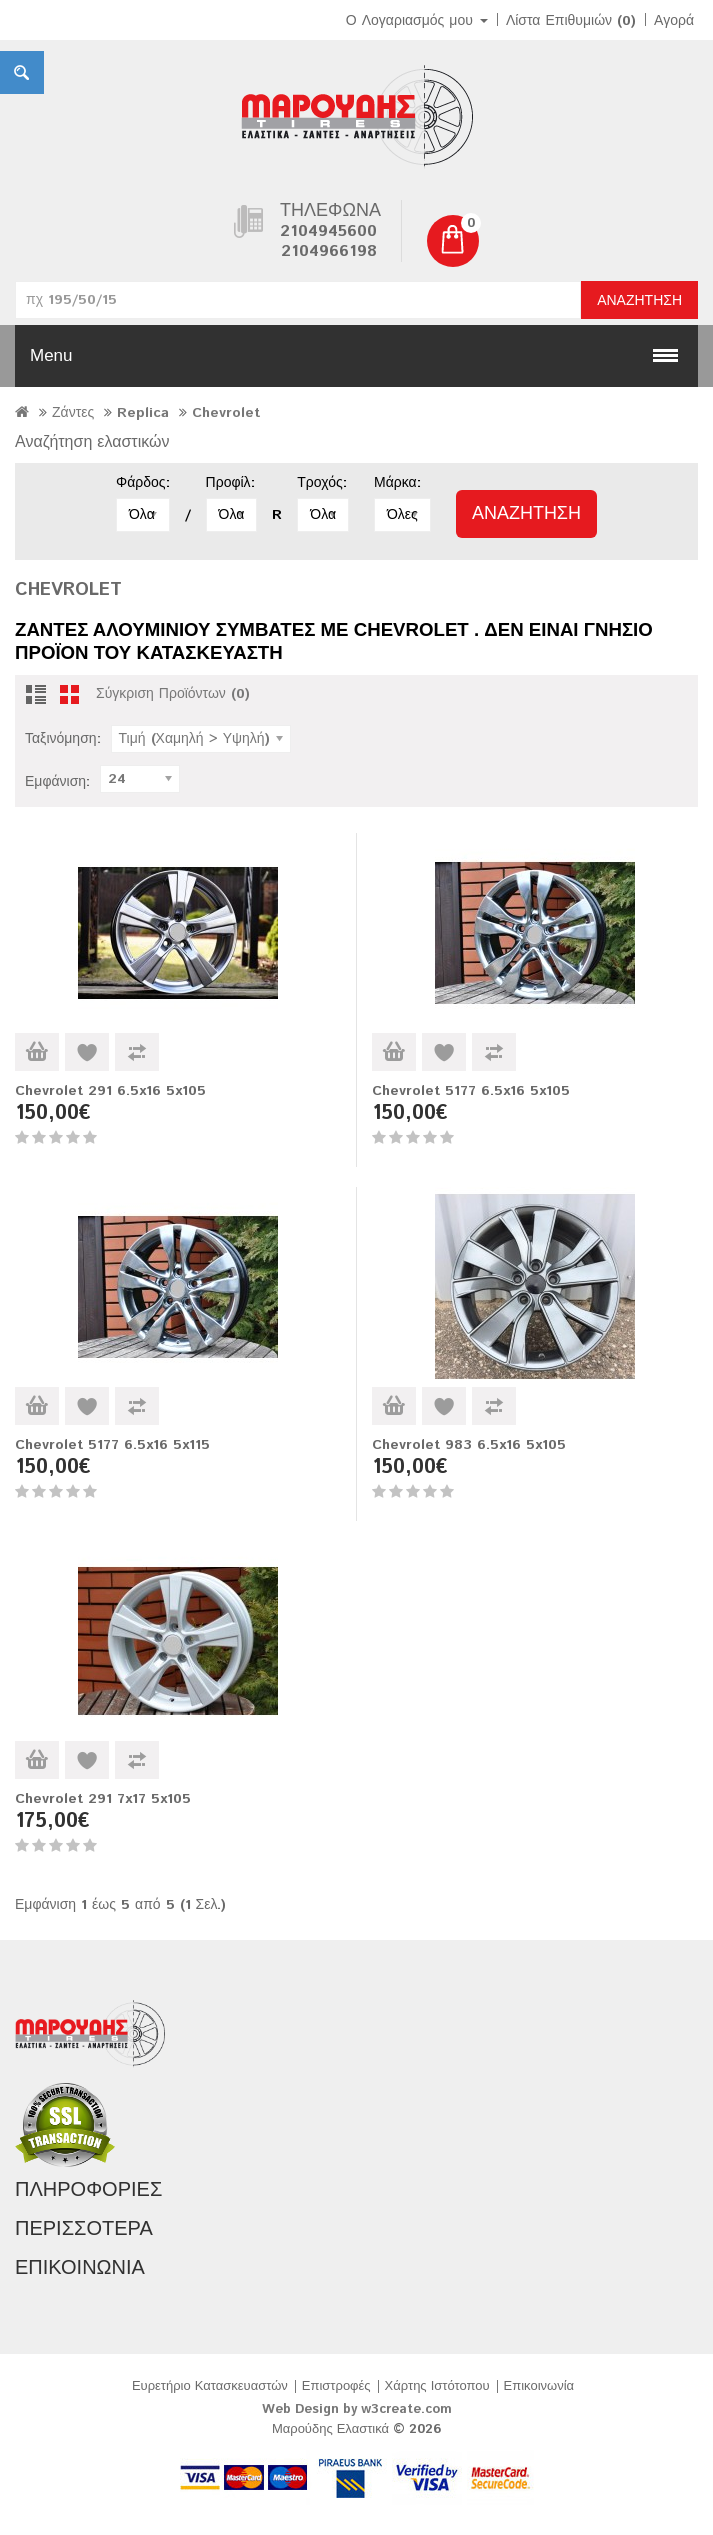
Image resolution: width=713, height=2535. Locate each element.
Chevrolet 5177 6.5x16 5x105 (471, 1091)
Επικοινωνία (539, 2386)
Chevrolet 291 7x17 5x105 (103, 1799)
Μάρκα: (397, 483)
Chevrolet (226, 413)
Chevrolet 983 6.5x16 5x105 (469, 1445)
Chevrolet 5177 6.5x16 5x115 (112, 1445)
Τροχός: (321, 483)
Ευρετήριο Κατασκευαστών (210, 2386)
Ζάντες (73, 413)
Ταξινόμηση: (63, 739)
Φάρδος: (143, 483)
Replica (143, 413)
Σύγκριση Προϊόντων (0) (173, 694)
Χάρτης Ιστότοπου (437, 2386)
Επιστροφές (336, 2386)
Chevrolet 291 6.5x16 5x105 (110, 1091)
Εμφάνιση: (57, 782)
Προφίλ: (230, 483)
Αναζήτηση (639, 301)
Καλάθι (37, 1052)
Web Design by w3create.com (357, 2409)
